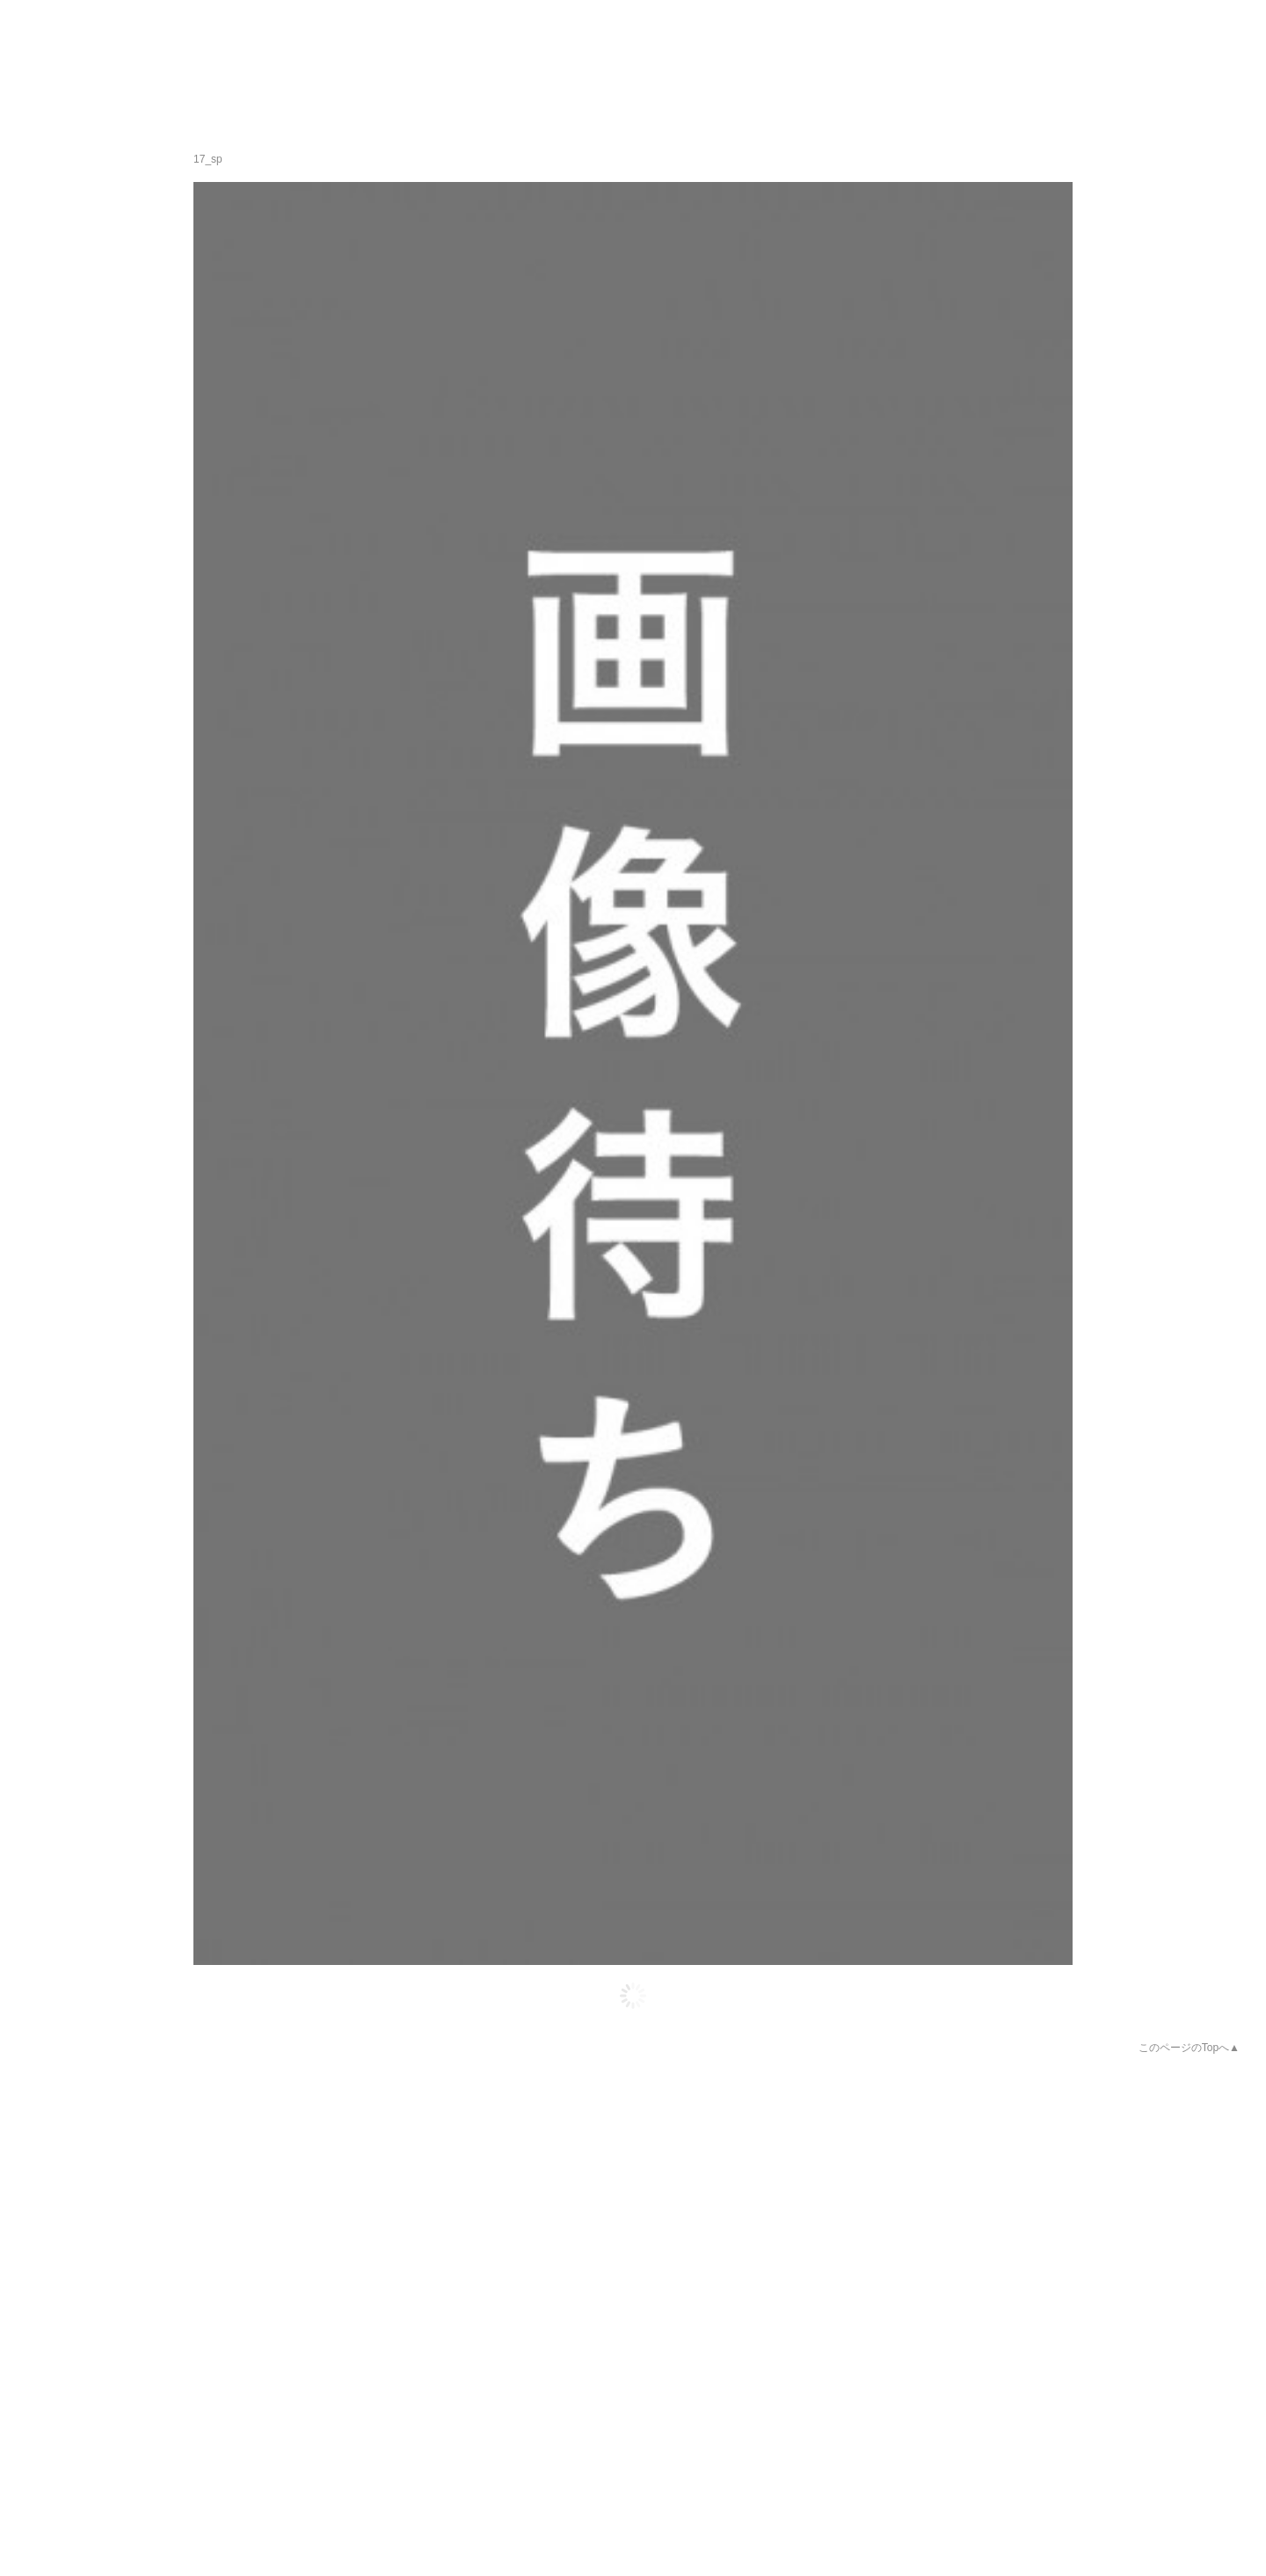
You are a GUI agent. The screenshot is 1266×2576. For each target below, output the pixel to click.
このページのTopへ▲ (1189, 2047)
